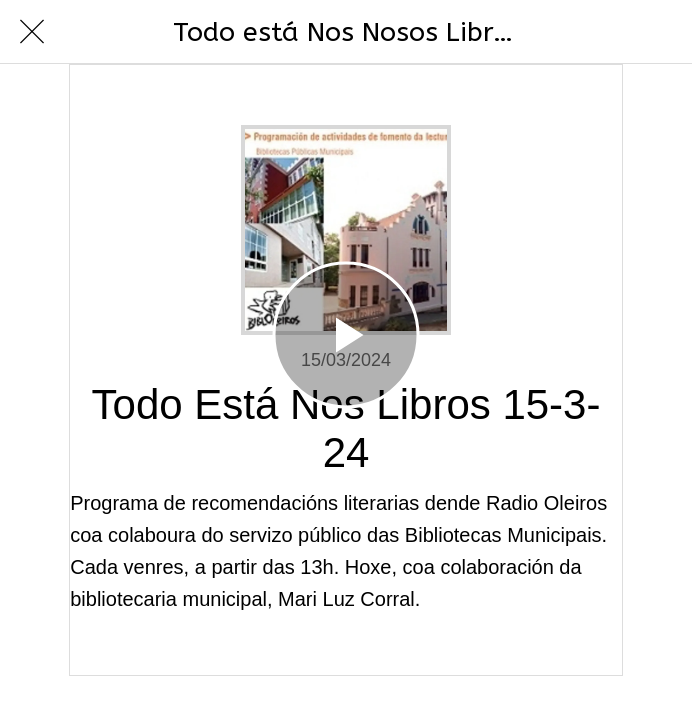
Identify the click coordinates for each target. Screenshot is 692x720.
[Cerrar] (32, 32)
